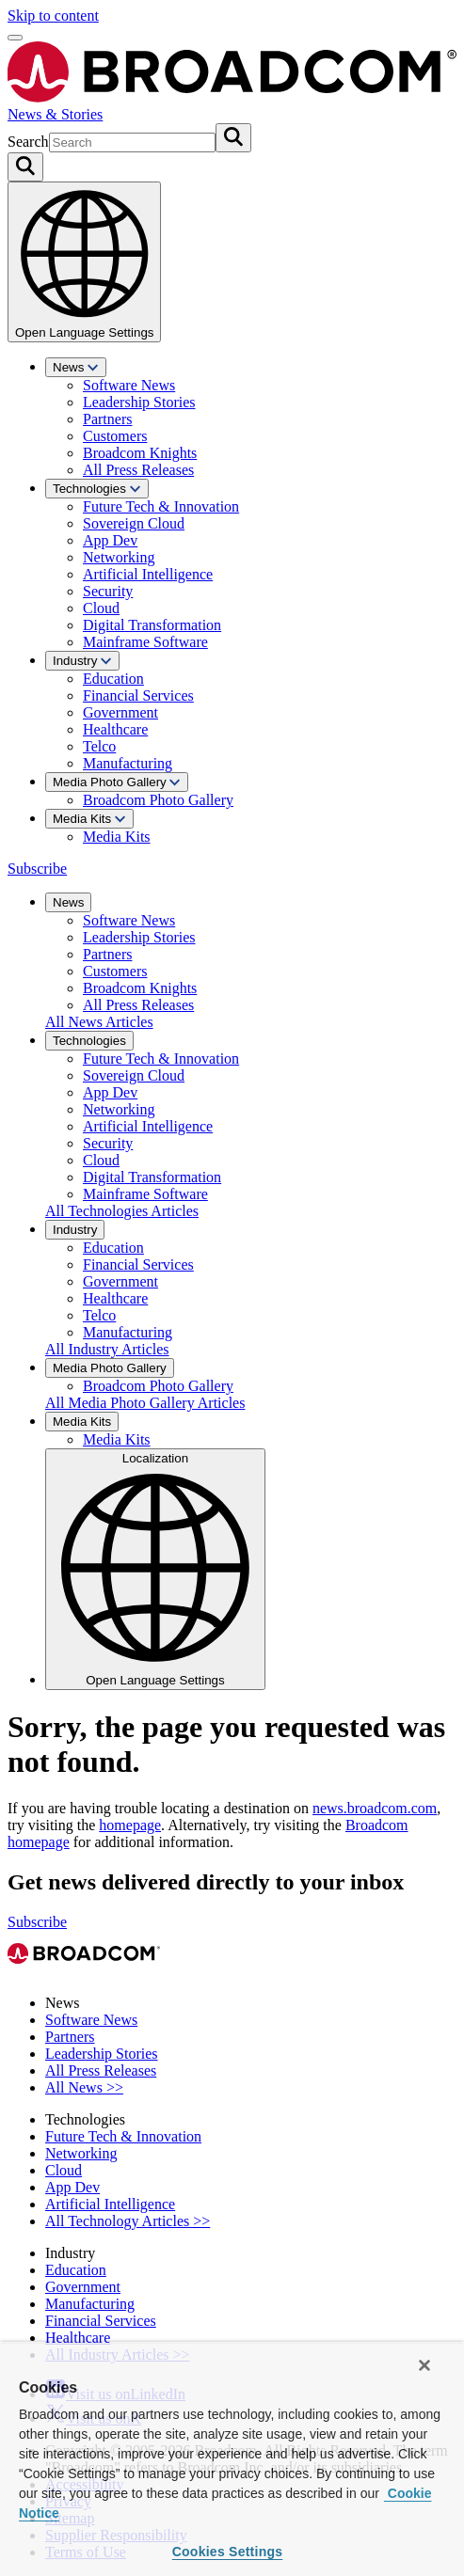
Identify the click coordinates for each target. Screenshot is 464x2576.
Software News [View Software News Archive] (91, 2020)
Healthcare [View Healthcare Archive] (77, 2338)
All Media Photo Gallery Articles (145, 1403)
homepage (130, 1825)
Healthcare (115, 729)
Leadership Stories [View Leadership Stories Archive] (101, 2054)
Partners (107, 419)
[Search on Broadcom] (25, 167)
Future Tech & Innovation (161, 506)
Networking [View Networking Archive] (81, 2153)
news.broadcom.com (374, 1808)
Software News (129, 385)
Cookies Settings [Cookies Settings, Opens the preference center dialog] (227, 2551)
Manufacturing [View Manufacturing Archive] (90, 2304)
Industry (82, 661)
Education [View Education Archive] (75, 2270)
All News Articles (99, 1022)
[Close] (424, 2365)
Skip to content (53, 16)
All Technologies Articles (122, 1211)
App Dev (110, 540)
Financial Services (138, 695)
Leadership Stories (139, 402)
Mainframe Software (145, 642)
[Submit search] (233, 137)
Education (113, 679)
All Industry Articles (107, 1349)
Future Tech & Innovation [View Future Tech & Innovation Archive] (123, 2136)
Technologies (97, 489)
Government (120, 712)
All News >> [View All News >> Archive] (84, 2087)
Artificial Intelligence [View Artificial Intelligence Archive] (110, 2204)
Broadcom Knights (140, 453)
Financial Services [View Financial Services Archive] (100, 2321)
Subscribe (37, 869)
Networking (118, 557)
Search (28, 142)
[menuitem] (250, 418)
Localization (155, 1569)
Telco (99, 746)
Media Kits (89, 819)
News (76, 367)
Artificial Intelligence (148, 574)
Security (108, 591)
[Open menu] (15, 37)
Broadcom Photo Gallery (158, 800)
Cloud (101, 608)
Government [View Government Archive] (82, 2287)
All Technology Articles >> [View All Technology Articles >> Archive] (127, 2221)
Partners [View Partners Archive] (69, 2037)
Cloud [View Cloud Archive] (63, 2170)
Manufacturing (127, 763)
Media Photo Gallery (117, 782)
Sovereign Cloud (133, 523)
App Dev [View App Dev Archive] (72, 2187)
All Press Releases (138, 470)
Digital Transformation (152, 625)
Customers (115, 436)
